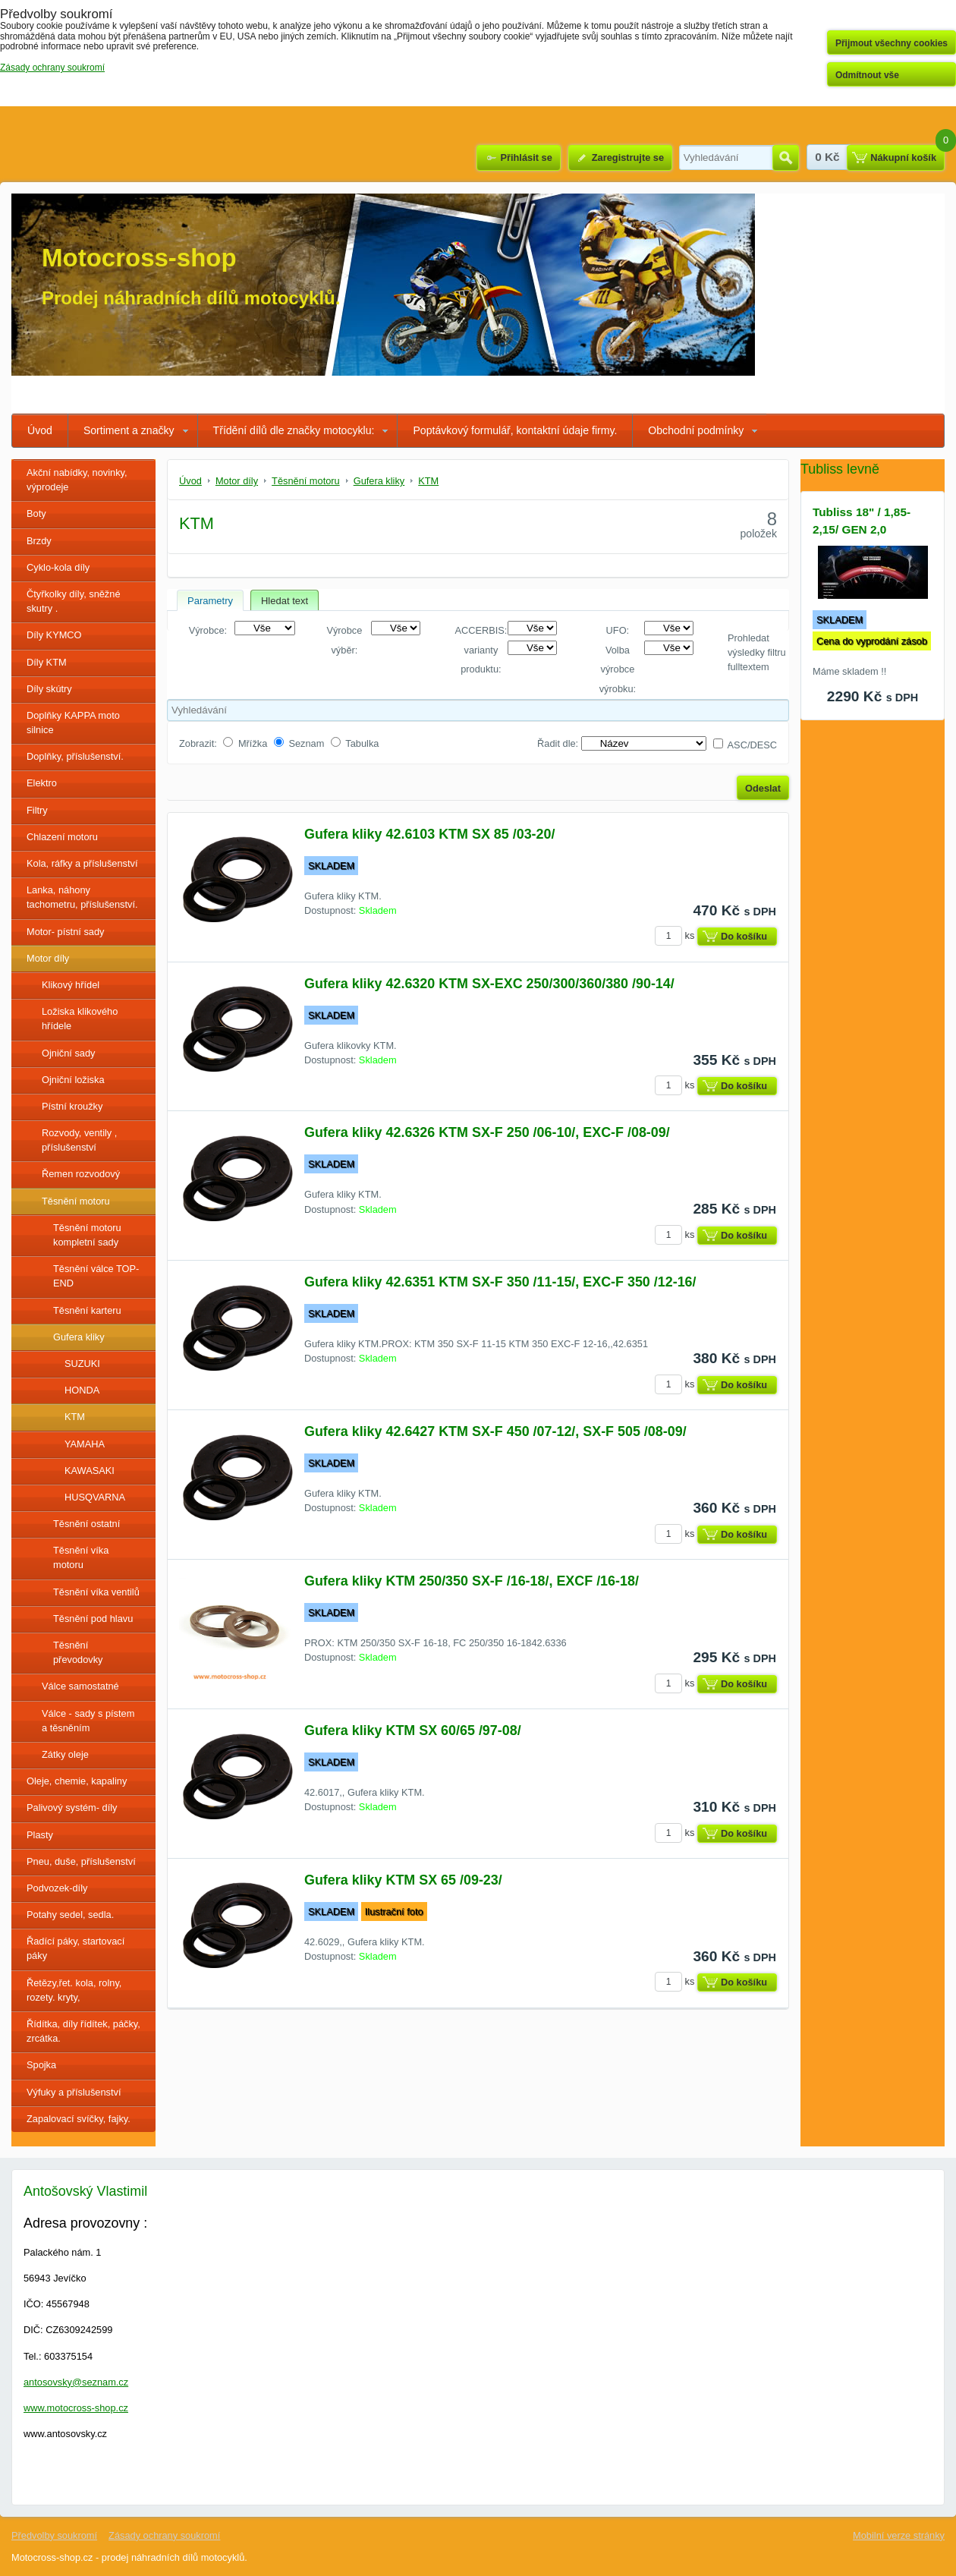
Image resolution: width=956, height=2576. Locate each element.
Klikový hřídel (70, 984)
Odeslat (763, 788)
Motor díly (48, 958)
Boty (36, 513)
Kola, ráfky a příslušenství (82, 863)
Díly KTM (47, 662)
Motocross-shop (139, 258)
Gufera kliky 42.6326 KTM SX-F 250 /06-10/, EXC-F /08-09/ (487, 1132)
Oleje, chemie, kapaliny (77, 1781)
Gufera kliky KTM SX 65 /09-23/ (403, 1880)
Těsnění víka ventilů (96, 1592)
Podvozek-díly (57, 1888)
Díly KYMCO (54, 635)
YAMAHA (84, 1444)
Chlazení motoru (62, 836)
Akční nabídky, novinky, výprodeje (77, 480)
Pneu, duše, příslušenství (81, 1861)
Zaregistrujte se (628, 157)
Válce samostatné (80, 1686)
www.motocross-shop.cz (76, 2408)
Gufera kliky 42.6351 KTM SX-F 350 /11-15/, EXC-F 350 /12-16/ (500, 1282)
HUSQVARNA (94, 1497)
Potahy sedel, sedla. (70, 1914)
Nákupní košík (903, 157)
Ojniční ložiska (73, 1079)
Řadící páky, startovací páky (75, 1948)
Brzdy (39, 540)
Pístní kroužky (72, 1106)
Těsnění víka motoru (80, 1557)
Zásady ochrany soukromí (164, 2535)
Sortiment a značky (129, 430)
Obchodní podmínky (696, 430)
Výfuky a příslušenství (74, 2092)
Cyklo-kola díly (58, 567)
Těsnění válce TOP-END (96, 1276)
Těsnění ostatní (86, 1523)
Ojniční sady (68, 1053)
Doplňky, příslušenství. (75, 756)
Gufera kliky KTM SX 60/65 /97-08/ (412, 1730)
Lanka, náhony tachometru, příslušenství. (82, 897)
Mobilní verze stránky (899, 2535)
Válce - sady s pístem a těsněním (88, 1721)
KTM (74, 1416)
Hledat (785, 158)
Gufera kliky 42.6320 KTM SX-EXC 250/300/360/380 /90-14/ (489, 983)
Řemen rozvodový (81, 1173)
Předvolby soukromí (54, 2535)
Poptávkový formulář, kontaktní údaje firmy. (515, 430)
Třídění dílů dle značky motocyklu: (294, 430)
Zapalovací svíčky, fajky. (79, 2118)
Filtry (37, 810)
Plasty (40, 1835)
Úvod (39, 430)
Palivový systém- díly (72, 1807)
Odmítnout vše (867, 75)
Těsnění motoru (76, 1201)
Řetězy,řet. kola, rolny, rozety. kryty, (74, 1990)
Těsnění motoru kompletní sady (87, 1235)
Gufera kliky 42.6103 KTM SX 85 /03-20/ (429, 834)
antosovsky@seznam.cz (76, 2382)
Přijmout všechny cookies (891, 43)
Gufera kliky (79, 1337)
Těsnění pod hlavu (93, 1618)
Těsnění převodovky (77, 1652)
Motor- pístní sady (65, 931)
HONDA (81, 1390)
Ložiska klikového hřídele (80, 1018)
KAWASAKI (89, 1470)
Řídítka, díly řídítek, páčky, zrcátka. (83, 2031)
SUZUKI (82, 1363)
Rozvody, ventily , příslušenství (79, 1140)
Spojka (41, 2065)
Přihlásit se (526, 157)
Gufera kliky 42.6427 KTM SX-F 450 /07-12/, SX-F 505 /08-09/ (495, 1431)
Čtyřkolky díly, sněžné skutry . (74, 601)
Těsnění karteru (87, 1310)
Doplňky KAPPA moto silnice (73, 722)
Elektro (42, 783)
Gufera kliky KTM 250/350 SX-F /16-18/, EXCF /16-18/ (471, 1581)
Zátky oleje (65, 1754)
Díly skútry (49, 688)
